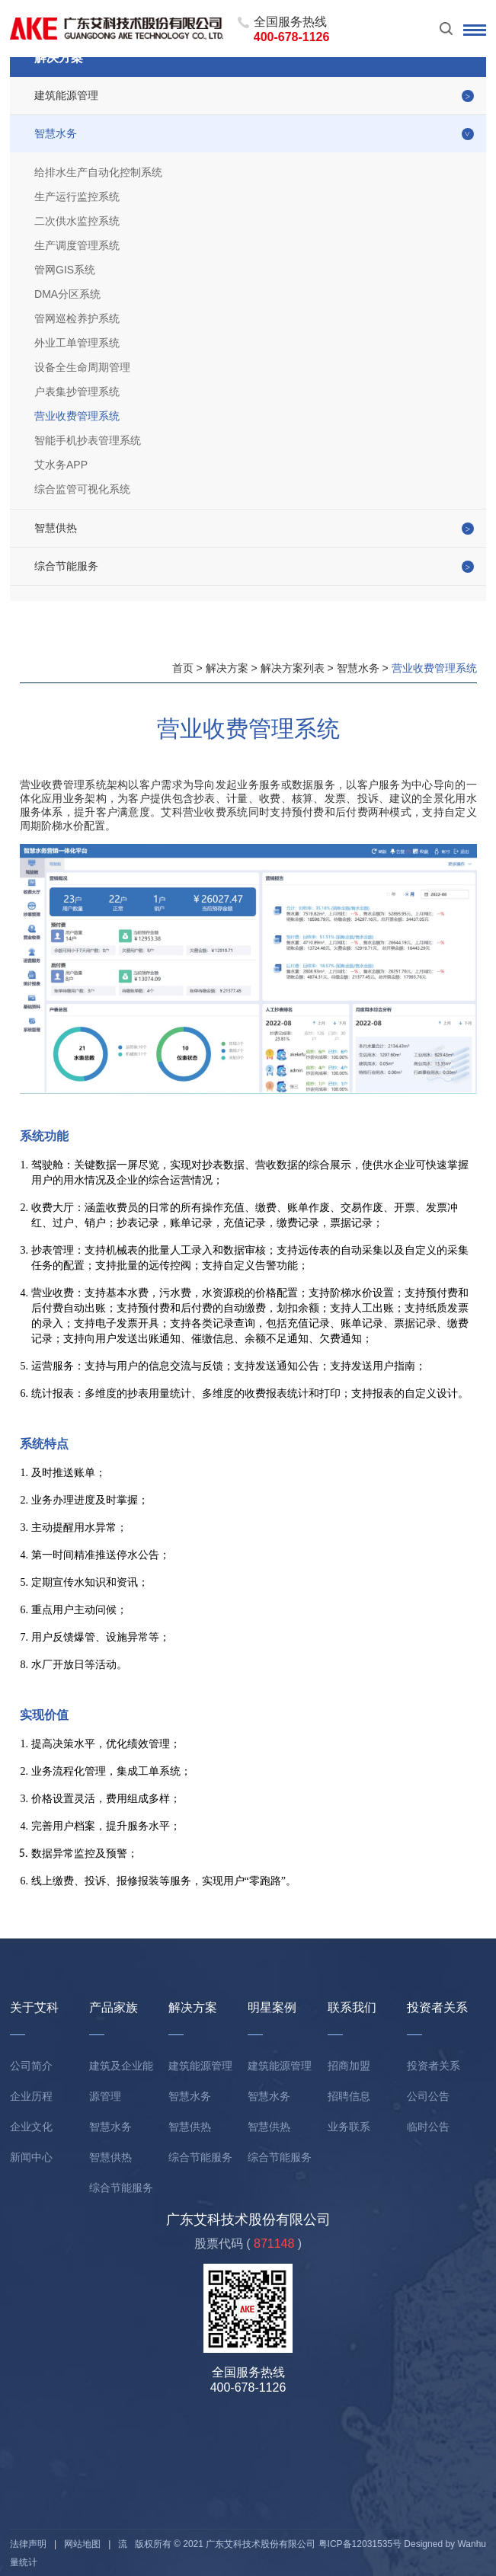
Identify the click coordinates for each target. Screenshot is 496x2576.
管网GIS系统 (64, 270)
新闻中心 (31, 2157)
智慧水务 (55, 133)
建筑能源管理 (66, 95)
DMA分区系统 (67, 294)
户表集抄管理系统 (77, 391)
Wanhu (471, 2544)
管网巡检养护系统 (77, 318)
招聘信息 (349, 2096)
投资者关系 (437, 2007)
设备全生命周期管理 (82, 367)
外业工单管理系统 (77, 343)
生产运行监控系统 (77, 196)
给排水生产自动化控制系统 (98, 172)
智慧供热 (55, 528)
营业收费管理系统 (77, 416)
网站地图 (82, 2544)
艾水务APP (61, 465)
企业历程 (31, 2096)
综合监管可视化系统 (82, 489)
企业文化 (31, 2127)
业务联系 (349, 2127)
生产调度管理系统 (77, 245)
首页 (183, 668)
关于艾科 (34, 2007)
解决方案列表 (293, 668)
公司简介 (31, 2066)
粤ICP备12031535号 (360, 2544)
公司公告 (428, 2096)
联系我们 (352, 2007)
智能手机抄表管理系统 (87, 440)
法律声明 (28, 2544)
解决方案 (227, 668)
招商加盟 (349, 2066)
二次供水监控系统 (77, 221)
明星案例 (272, 2007)
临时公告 (428, 2127)
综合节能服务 (66, 566)
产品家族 (113, 2007)
